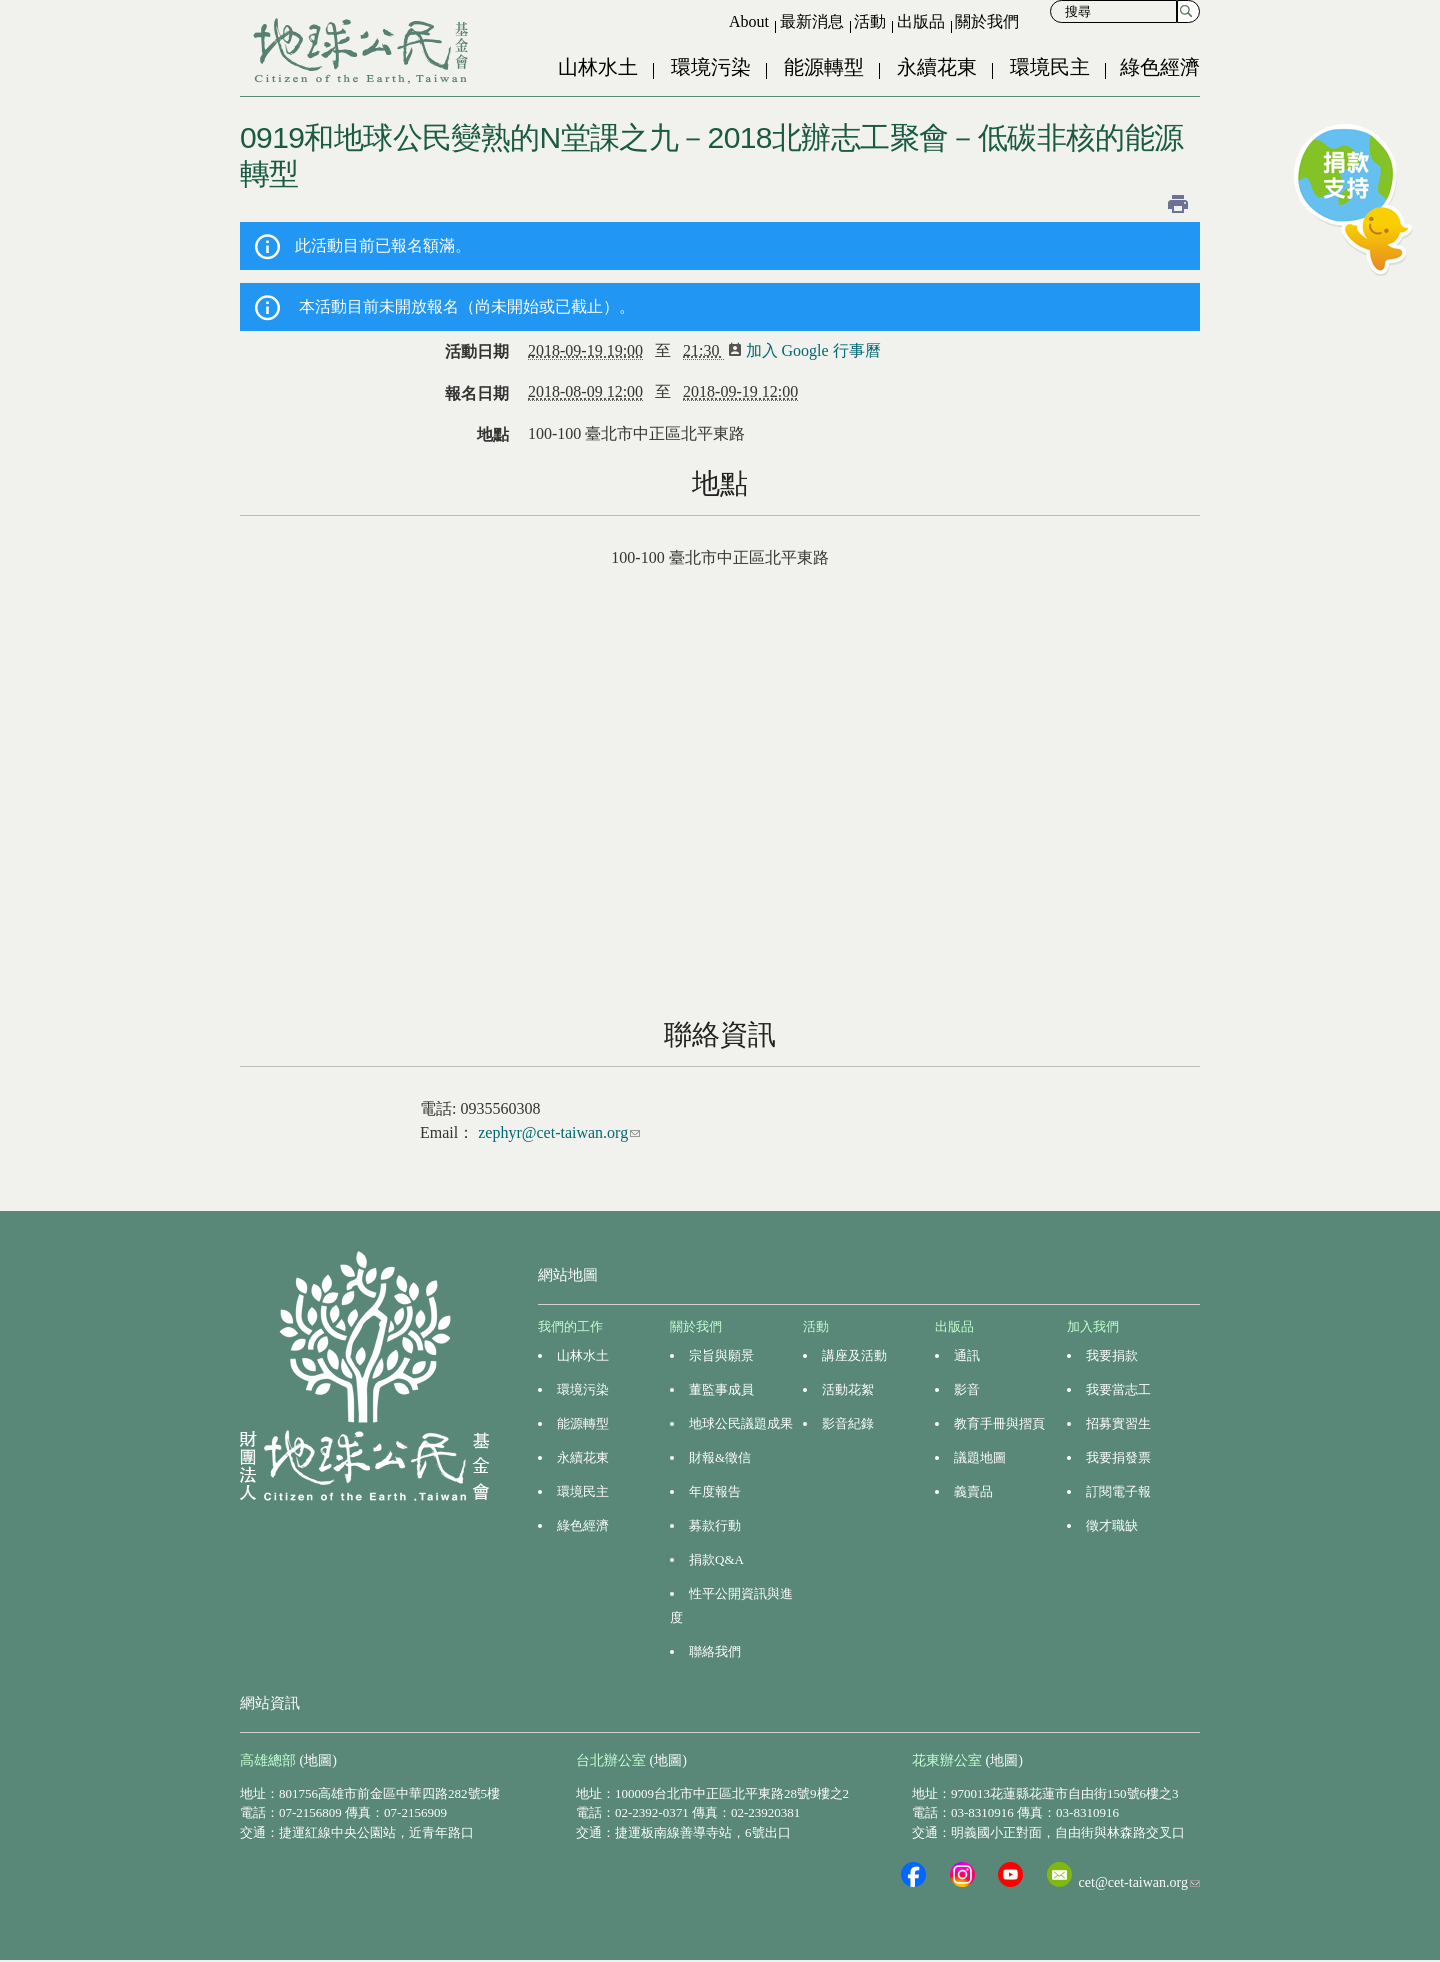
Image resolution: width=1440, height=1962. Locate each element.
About (749, 21)
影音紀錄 (848, 1423)
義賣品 (973, 1491)
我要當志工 (1118, 1389)
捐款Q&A (716, 1559)
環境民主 (1050, 67)
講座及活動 (854, 1355)
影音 (967, 1389)
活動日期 (477, 351)
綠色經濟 (1160, 67)
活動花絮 (848, 1389)
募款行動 (715, 1525)
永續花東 (937, 67)
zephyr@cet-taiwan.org (559, 1132)
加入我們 (1093, 1326)
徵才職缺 (1112, 1525)
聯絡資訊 (720, 1034)
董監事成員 (721, 1389)
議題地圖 (980, 1457)
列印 (1178, 204)
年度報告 (715, 1491)
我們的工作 (570, 1326)
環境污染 (711, 67)
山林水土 (598, 67)
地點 (493, 434)
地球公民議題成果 (741, 1423)
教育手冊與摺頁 (999, 1423)
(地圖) (318, 1760)
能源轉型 (824, 67)
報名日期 (477, 393)
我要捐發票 (1118, 1457)
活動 (870, 21)
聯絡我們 (715, 1651)
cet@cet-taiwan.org (1139, 1882)
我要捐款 (1112, 1355)
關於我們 (987, 21)
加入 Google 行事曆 (811, 350)
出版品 (921, 21)
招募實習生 (1118, 1423)
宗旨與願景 (721, 1355)
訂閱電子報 (1118, 1491)
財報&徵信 (720, 1457)
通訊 (967, 1355)
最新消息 (812, 21)
